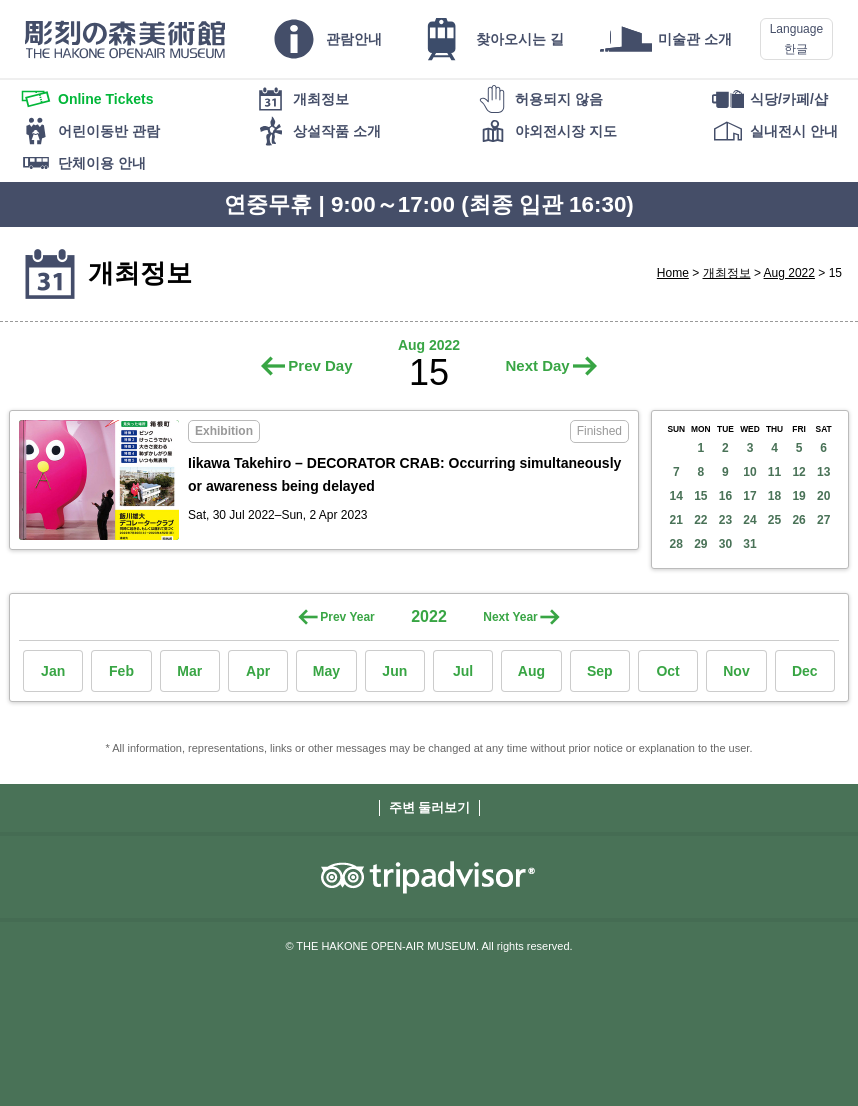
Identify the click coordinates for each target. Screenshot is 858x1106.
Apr (258, 671)
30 (725, 544)
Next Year (510, 617)
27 (823, 520)
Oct (667, 671)
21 (676, 520)
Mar (189, 671)
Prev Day (320, 365)
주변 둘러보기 (430, 807)
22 (700, 520)
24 (749, 520)
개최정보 (727, 273)
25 (774, 520)
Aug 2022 (789, 273)
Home (673, 273)
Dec (805, 671)
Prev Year (347, 617)
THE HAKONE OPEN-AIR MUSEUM (125, 39)
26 (798, 520)
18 (774, 496)
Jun (394, 671)
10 (749, 472)
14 (676, 496)
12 (798, 472)
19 (798, 496)
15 (700, 496)
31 (749, 544)
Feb (121, 671)
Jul (463, 671)
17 (749, 496)
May (326, 671)
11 (774, 472)
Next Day (537, 365)
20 (823, 496)
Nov (736, 671)
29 (700, 544)
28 (676, 544)
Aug (531, 671)
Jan (53, 671)
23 (725, 520)
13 (823, 472)
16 (725, 496)
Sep (600, 671)
